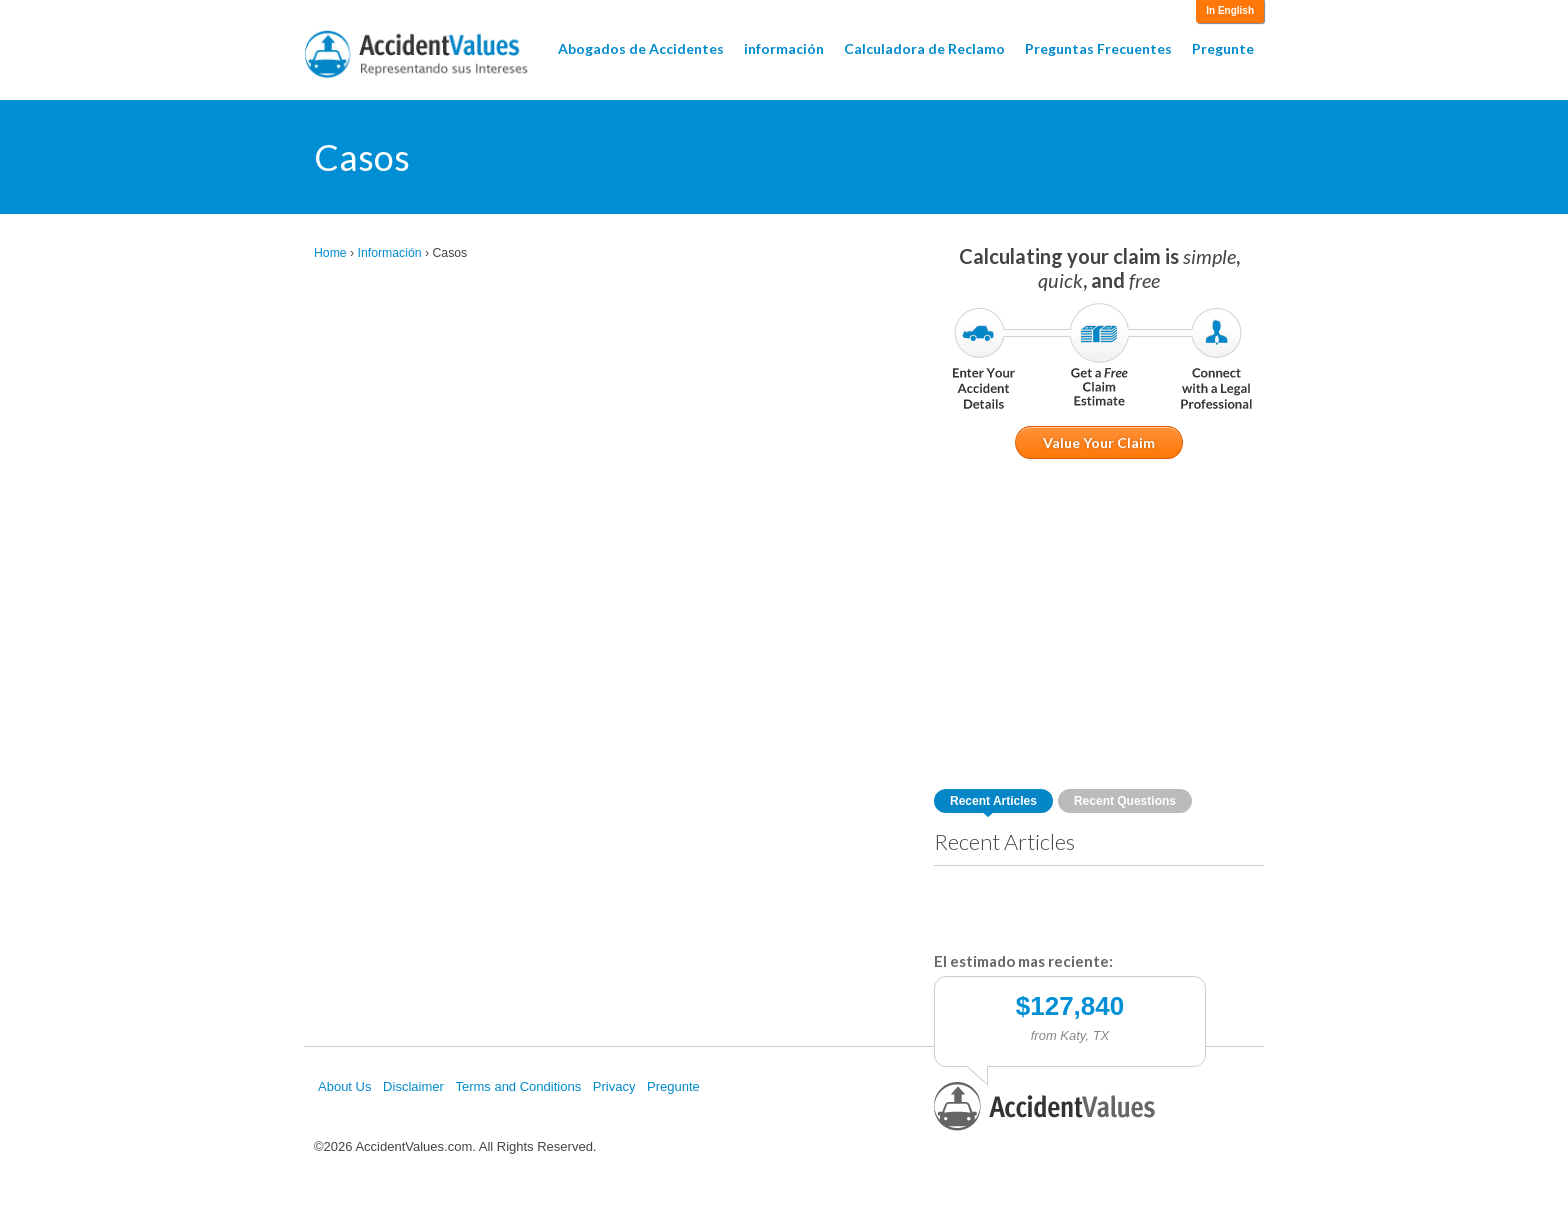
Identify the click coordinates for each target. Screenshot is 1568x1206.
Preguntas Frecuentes (1098, 48)
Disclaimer (413, 1086)
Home (330, 253)
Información (390, 253)
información (784, 48)
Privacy (614, 1086)
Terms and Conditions (518, 1086)
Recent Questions (1125, 801)
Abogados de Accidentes (641, 48)
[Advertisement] (1099, 624)
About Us (344, 1086)
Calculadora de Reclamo (924, 48)
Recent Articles (993, 801)
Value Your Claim (1099, 442)
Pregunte (1223, 48)
